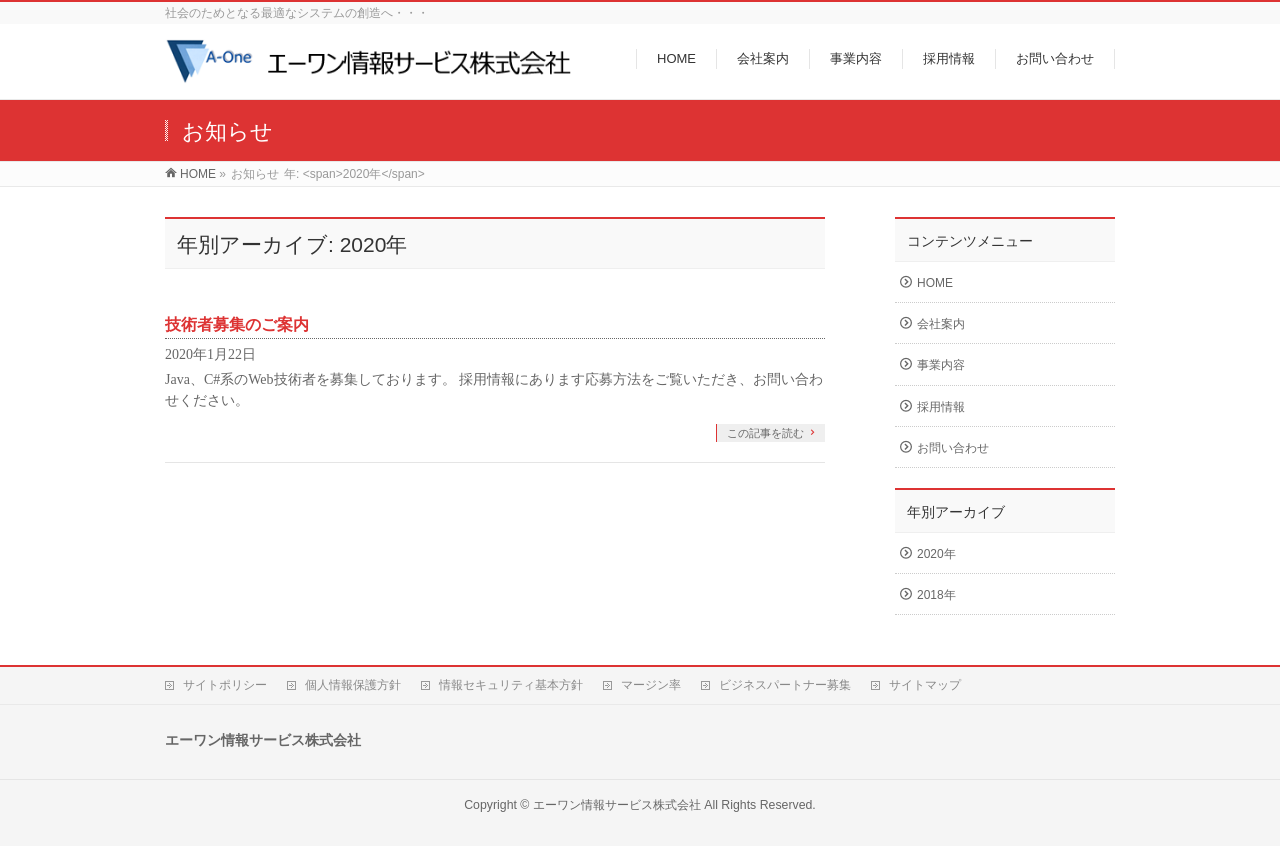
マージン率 (651, 685)
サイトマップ (925, 685)
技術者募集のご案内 (237, 324)
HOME (935, 283)
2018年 (936, 595)
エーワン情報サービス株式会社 (617, 805)
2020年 (936, 554)
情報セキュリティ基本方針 (511, 685)
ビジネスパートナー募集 (785, 685)
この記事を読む (765, 433)
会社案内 (941, 324)
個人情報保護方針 (353, 685)
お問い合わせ (953, 448)
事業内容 (941, 365)
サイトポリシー (225, 685)
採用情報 (941, 407)
